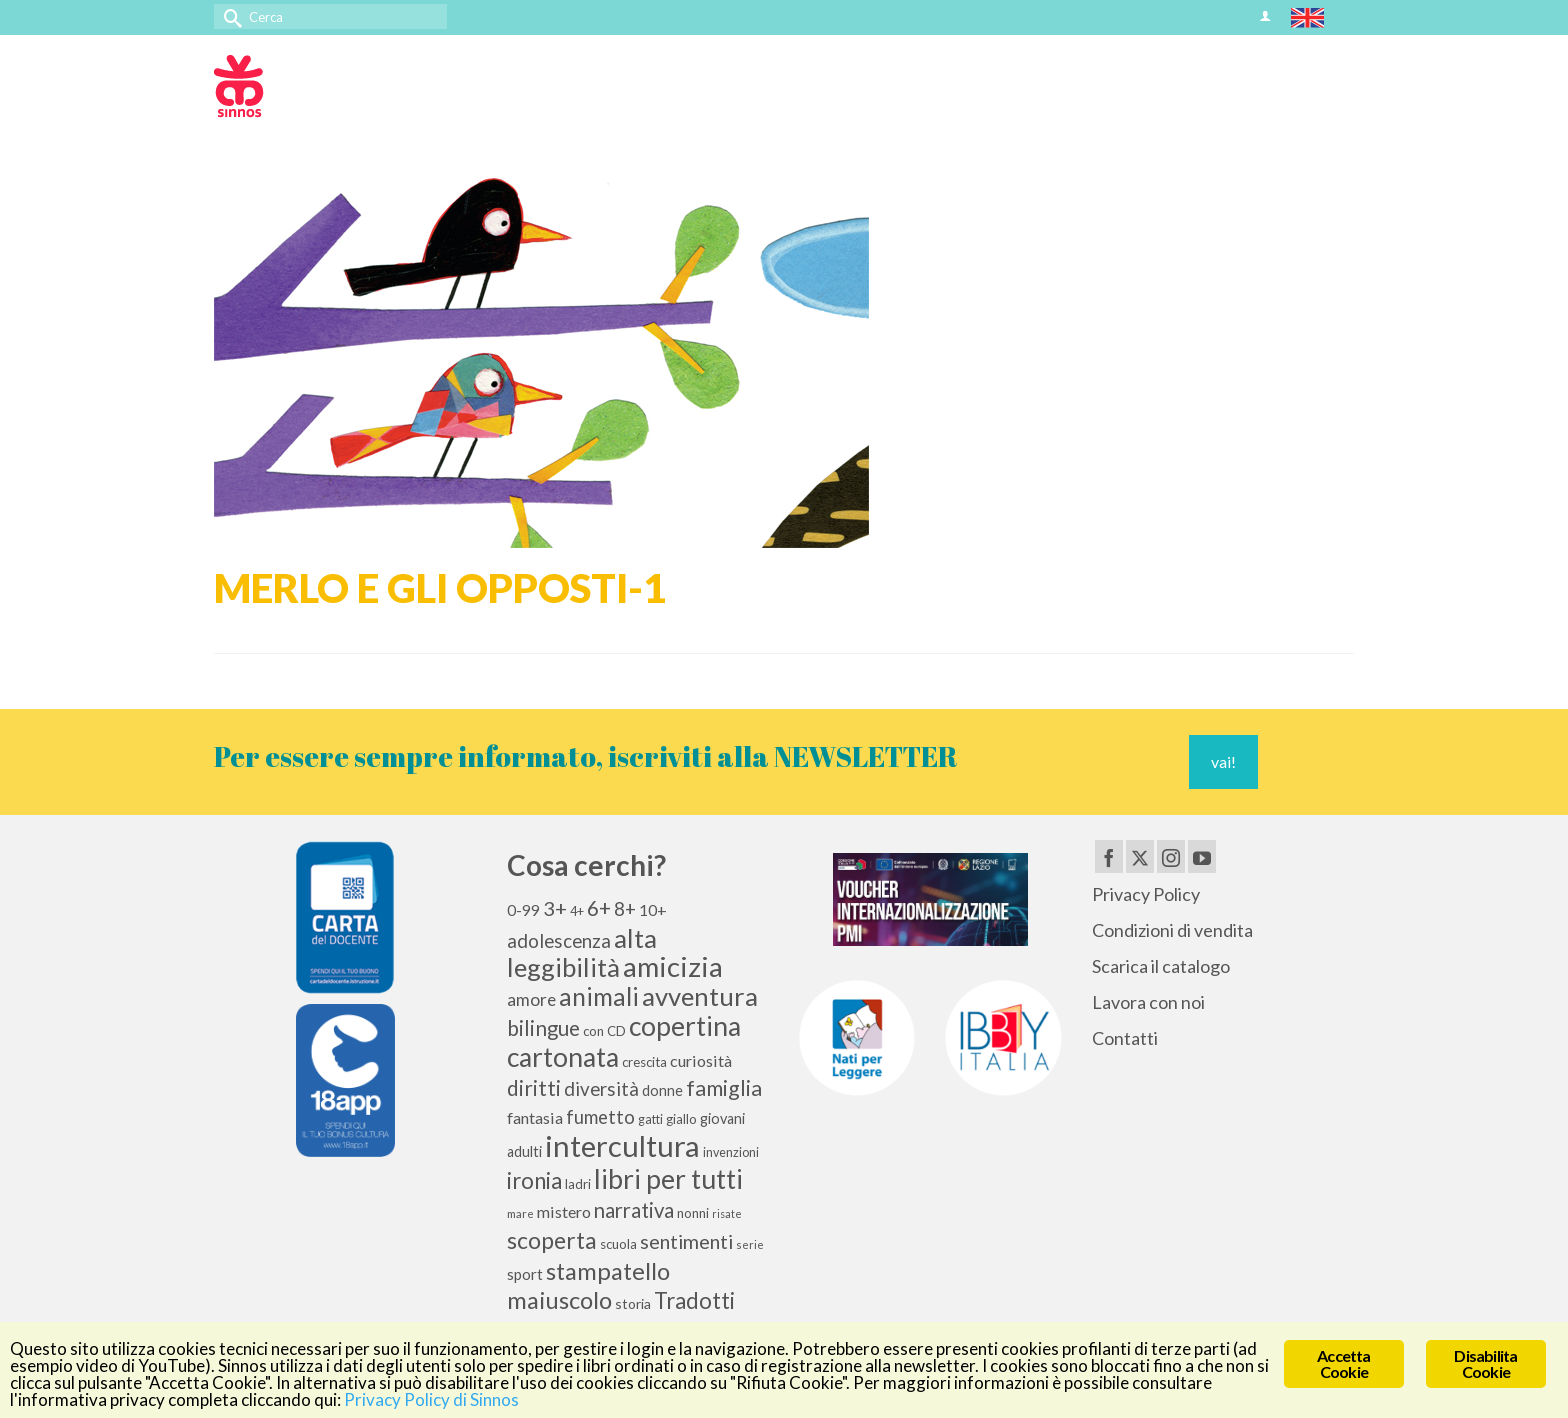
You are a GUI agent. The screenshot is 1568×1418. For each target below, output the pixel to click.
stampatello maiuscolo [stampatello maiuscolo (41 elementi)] (588, 1285)
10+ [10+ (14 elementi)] (653, 909)
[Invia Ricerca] (229, 16)
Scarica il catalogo (1161, 966)
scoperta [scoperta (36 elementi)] (552, 1240)
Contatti (1125, 1038)
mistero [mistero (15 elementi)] (564, 1211)
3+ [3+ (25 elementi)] (555, 908)
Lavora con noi (1148, 1002)
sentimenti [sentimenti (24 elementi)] (686, 1241)
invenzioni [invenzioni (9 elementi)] (731, 1152)
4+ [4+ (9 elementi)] (577, 911)
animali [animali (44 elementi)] (599, 996)
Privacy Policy (1146, 894)
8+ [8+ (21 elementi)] (625, 909)
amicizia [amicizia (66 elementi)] (673, 966)
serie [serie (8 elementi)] (750, 1244)
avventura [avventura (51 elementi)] (700, 996)
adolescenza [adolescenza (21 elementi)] (559, 941)
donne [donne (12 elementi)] (662, 1090)
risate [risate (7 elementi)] (727, 1213)
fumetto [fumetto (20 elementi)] (600, 1117)
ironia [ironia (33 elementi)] (534, 1180)
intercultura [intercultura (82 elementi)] (622, 1145)
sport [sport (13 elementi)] (525, 1274)
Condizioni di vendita (1172, 930)
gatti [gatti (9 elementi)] (650, 1119)
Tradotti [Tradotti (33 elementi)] (694, 1300)
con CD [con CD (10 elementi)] (604, 1031)
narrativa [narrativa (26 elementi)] (634, 1210)
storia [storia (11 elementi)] (633, 1303)
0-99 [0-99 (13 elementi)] (523, 910)
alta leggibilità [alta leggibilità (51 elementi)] (582, 952)
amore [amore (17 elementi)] (531, 999)
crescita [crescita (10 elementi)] (644, 1062)
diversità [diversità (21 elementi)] (601, 1089)
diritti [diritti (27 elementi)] (534, 1088)
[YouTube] (1202, 856)
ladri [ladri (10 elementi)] (578, 1184)
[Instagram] (1171, 856)
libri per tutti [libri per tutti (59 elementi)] (668, 1179)
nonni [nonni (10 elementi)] (693, 1213)
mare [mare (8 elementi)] (520, 1213)
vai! (1223, 761)
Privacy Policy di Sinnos (431, 1399)
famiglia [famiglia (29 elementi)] (724, 1088)
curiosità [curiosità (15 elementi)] (701, 1060)
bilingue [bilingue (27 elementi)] (543, 1028)
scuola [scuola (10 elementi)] (618, 1244)
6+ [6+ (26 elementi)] (599, 908)
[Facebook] (1109, 856)
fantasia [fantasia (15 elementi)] (535, 1117)
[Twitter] (1140, 856)
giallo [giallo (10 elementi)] (681, 1119)
